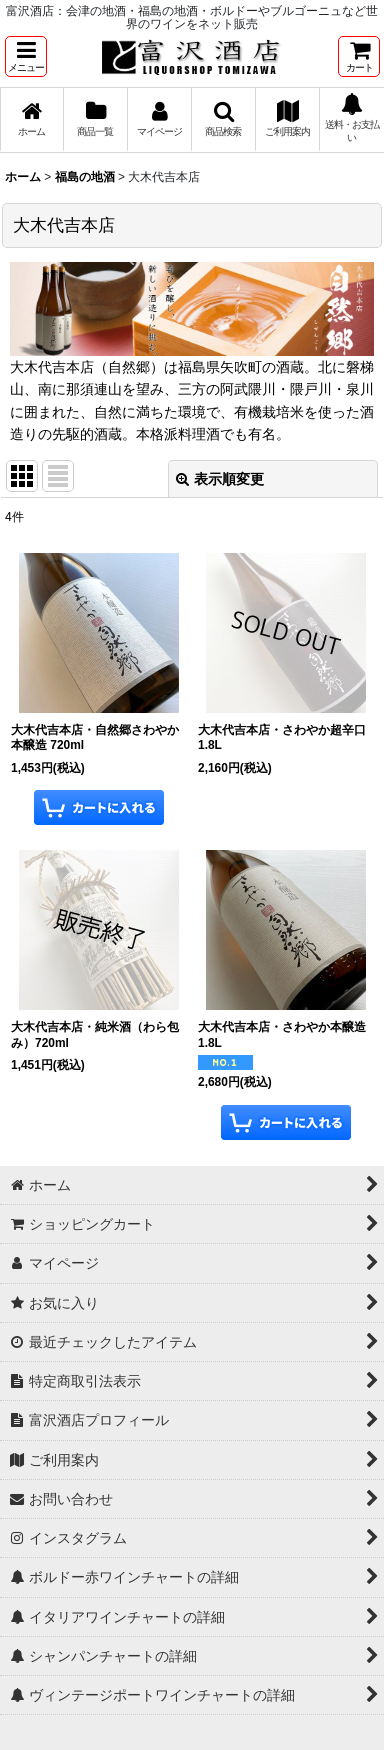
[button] (26, 56)
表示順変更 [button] (220, 479)
